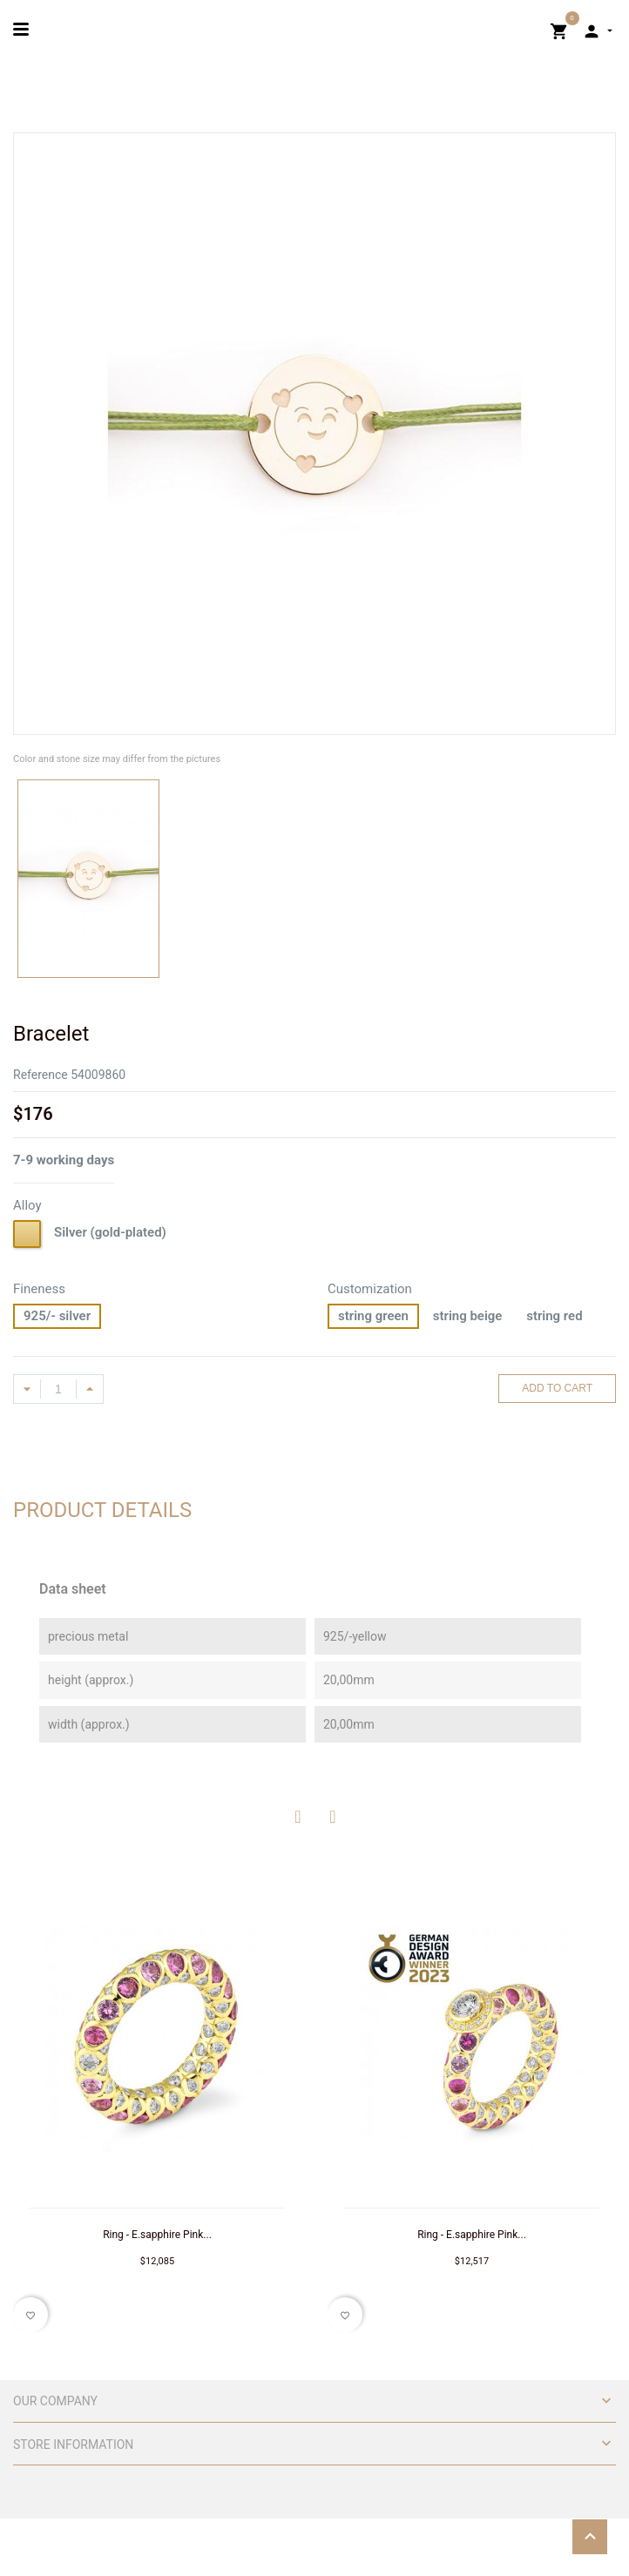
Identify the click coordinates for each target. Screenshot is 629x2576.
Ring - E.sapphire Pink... (157, 2235)
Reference (40, 1075)
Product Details (102, 1510)
